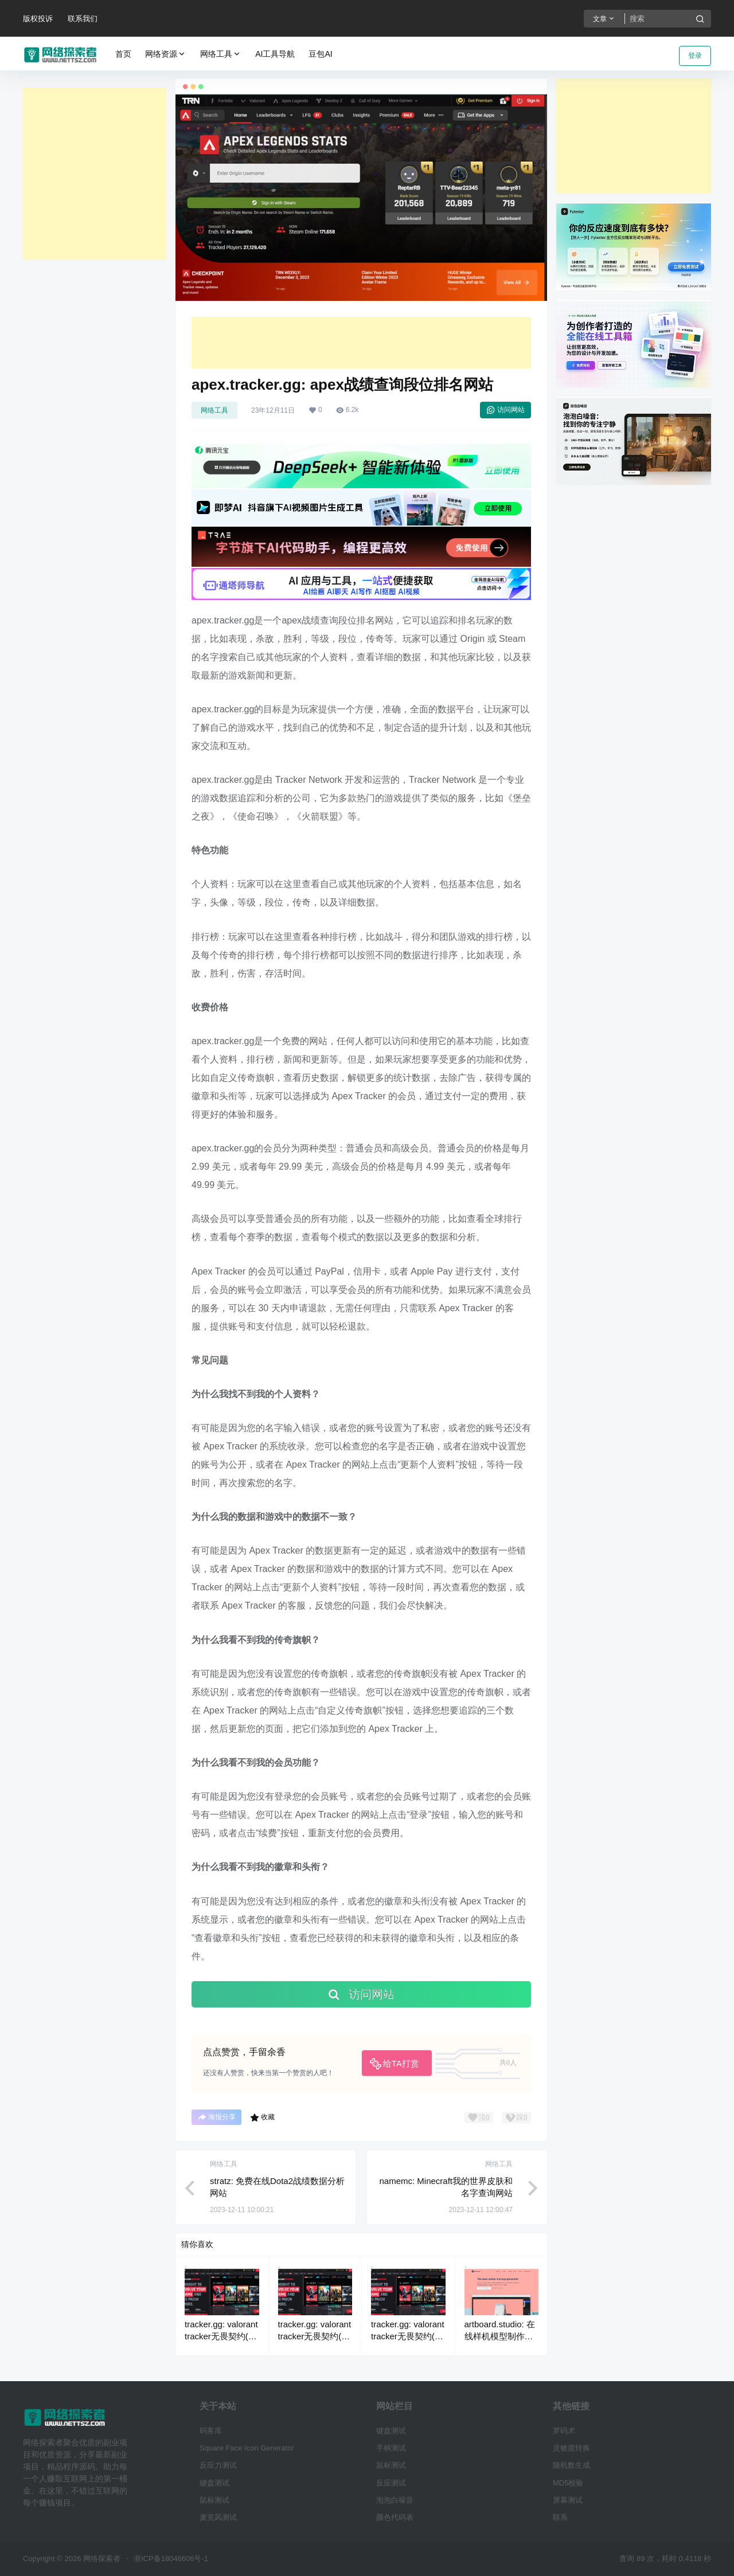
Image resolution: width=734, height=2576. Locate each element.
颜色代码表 (394, 2517)
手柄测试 (391, 2448)
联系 (560, 2517)
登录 (695, 56)
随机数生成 (571, 2465)
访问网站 (505, 409)
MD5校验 (568, 2483)
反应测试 (391, 2483)
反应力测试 (218, 2465)
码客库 (211, 2430)
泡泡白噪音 (394, 2500)
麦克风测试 (218, 2517)
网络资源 (165, 54)
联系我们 (82, 18)
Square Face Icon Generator (247, 2448)
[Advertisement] (94, 174)
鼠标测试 (214, 2500)
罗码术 (564, 2430)
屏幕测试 (568, 2500)
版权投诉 (38, 18)
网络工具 (220, 54)
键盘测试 (214, 2483)
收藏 (262, 2117)
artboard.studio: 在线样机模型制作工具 (499, 2336)
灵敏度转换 (571, 2448)
